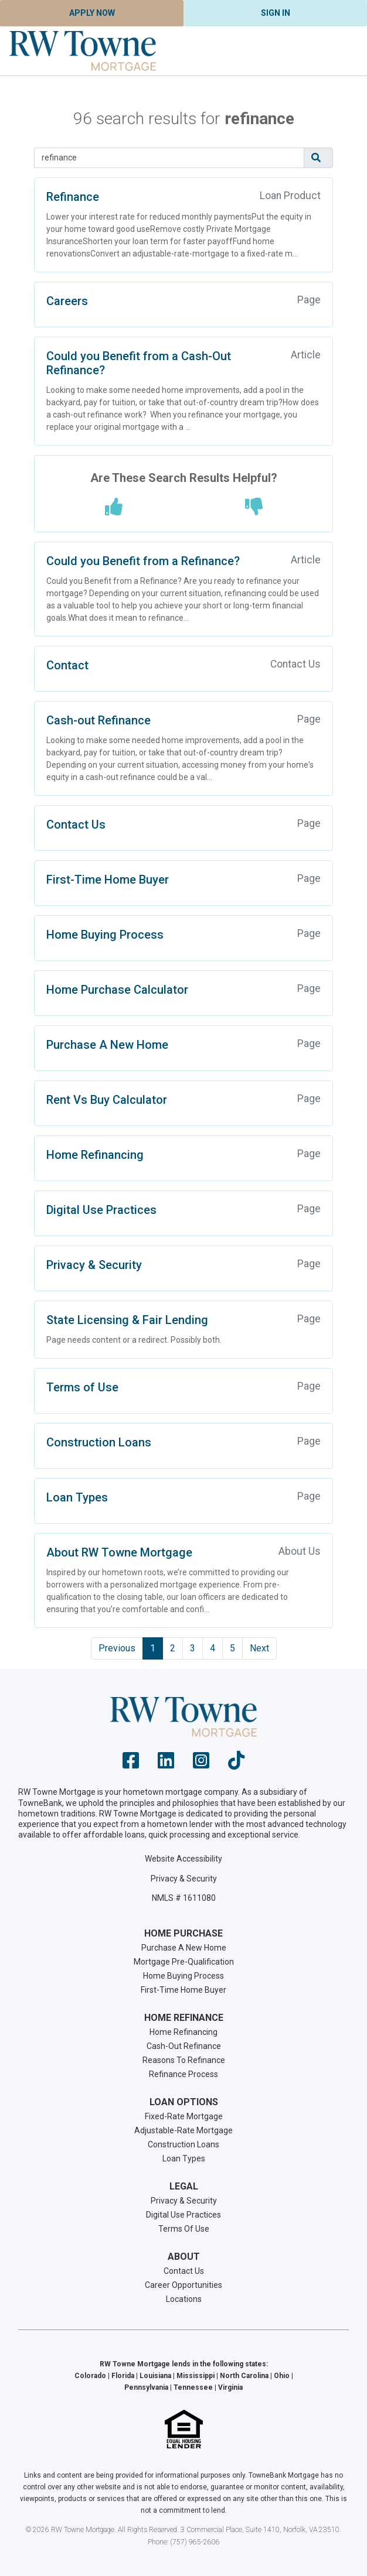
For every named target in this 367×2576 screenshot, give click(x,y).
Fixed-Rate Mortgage (184, 2116)
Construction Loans (98, 1442)
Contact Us (76, 824)
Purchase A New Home (107, 1045)
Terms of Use (82, 1387)
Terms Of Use (183, 2228)
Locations (184, 2299)
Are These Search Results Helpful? (183, 478)
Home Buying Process (105, 935)
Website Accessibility (183, 1858)
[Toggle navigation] (343, 51)
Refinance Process (183, 2074)
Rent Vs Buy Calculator (106, 1100)
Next (259, 1648)
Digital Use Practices (101, 1210)
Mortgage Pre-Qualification (184, 1961)
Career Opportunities (183, 2285)
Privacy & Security (94, 1265)
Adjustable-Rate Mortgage (183, 2130)
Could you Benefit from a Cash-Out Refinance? (138, 363)
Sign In (275, 13)
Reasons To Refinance (183, 2060)
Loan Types (77, 1497)
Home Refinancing (95, 1155)
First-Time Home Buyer (107, 880)
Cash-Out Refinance (184, 2046)
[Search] (169, 158)
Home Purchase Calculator (117, 990)
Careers (67, 301)
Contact (67, 665)
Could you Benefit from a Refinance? (143, 561)
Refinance (72, 197)
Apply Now (92, 13)
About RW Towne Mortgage (119, 1552)
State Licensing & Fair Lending (127, 1320)
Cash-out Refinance (98, 720)
